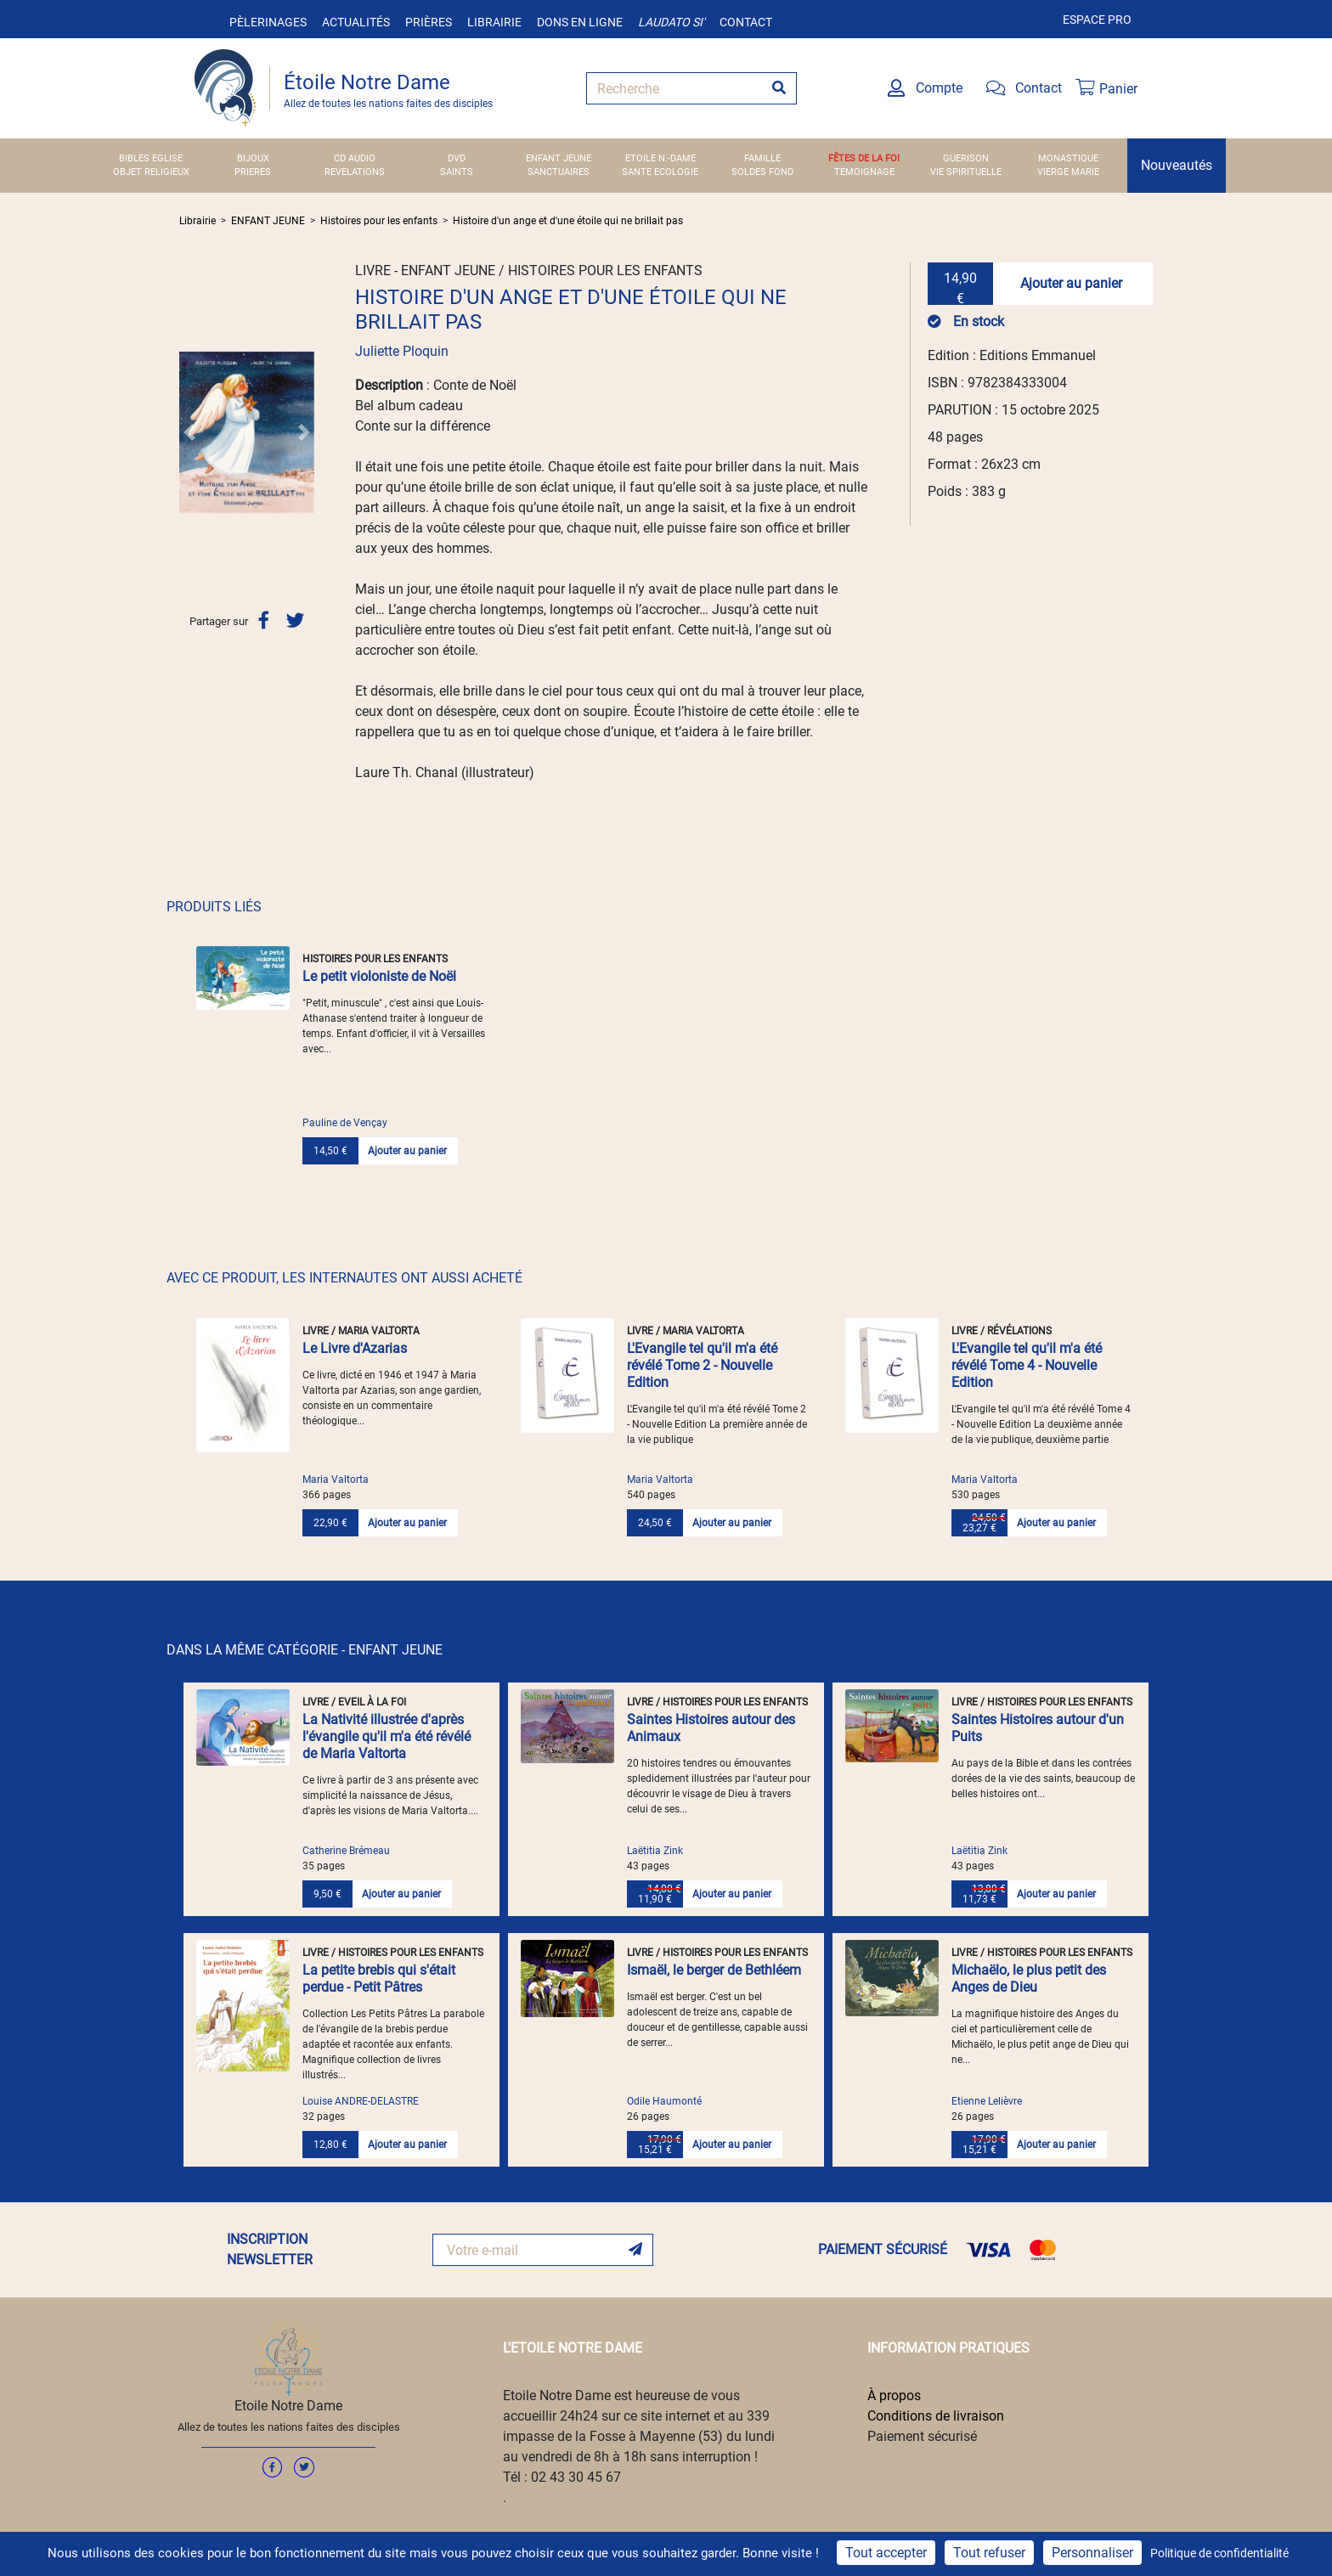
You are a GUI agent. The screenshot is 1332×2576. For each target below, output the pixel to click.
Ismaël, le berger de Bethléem (714, 1970)
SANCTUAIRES (559, 172)
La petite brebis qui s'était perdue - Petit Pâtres (378, 1978)
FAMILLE (762, 158)
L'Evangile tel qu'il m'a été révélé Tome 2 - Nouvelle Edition (702, 1365)
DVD (457, 158)
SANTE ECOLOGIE (660, 172)
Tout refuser (989, 2553)
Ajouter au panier (1071, 283)
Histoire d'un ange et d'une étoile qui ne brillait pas (568, 221)
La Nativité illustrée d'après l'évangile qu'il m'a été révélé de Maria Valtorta (386, 1736)
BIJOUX (253, 158)
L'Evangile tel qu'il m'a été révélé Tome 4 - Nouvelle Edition (1026, 1365)
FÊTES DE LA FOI (864, 158)
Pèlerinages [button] (268, 22)
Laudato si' (671, 22)
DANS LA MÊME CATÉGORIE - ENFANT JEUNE (304, 1650)
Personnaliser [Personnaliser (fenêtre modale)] (1092, 2553)
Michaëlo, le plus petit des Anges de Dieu (1028, 1978)
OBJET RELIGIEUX (151, 172)
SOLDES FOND (762, 172)
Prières (428, 22)
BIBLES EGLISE (151, 158)
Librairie (494, 22)
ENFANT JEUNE (558, 158)
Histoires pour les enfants (378, 221)
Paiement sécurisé (922, 2436)
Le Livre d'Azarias (354, 1348)
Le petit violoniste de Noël (379, 976)
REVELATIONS (355, 172)
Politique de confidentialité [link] (1219, 2553)
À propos (894, 2395)
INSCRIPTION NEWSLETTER (270, 2249)
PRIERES (252, 172)
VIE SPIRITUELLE (966, 172)
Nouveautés (1176, 165)
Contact (746, 22)
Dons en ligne (580, 22)
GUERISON (966, 158)
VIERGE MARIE (1068, 172)
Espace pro (1097, 19)
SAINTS (456, 172)
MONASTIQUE (1068, 158)
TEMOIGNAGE (864, 172)
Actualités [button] (356, 22)
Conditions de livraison (935, 2416)
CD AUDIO (354, 158)
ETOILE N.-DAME (660, 158)
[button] (189, 432)
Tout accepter (886, 2553)
